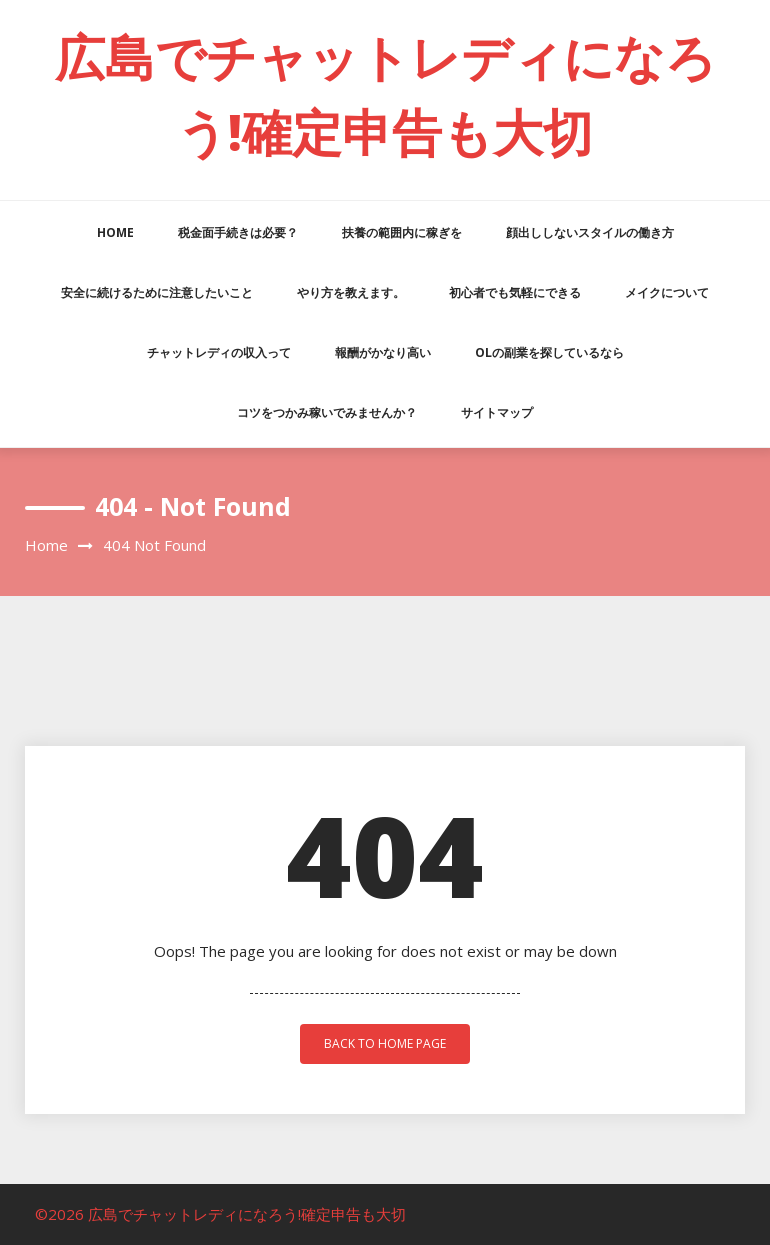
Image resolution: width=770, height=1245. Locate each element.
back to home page (385, 1043)
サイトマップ (497, 412)
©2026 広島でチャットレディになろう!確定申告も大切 (220, 1214)
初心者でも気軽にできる (515, 292)
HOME (115, 232)
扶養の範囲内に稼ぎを (402, 232)
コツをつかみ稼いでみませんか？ (327, 412)
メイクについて (667, 292)
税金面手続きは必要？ (238, 232)
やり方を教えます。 (351, 292)
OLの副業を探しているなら (549, 352)
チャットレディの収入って (219, 352)
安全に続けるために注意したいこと (157, 292)
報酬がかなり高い (383, 352)
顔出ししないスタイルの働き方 (590, 232)
